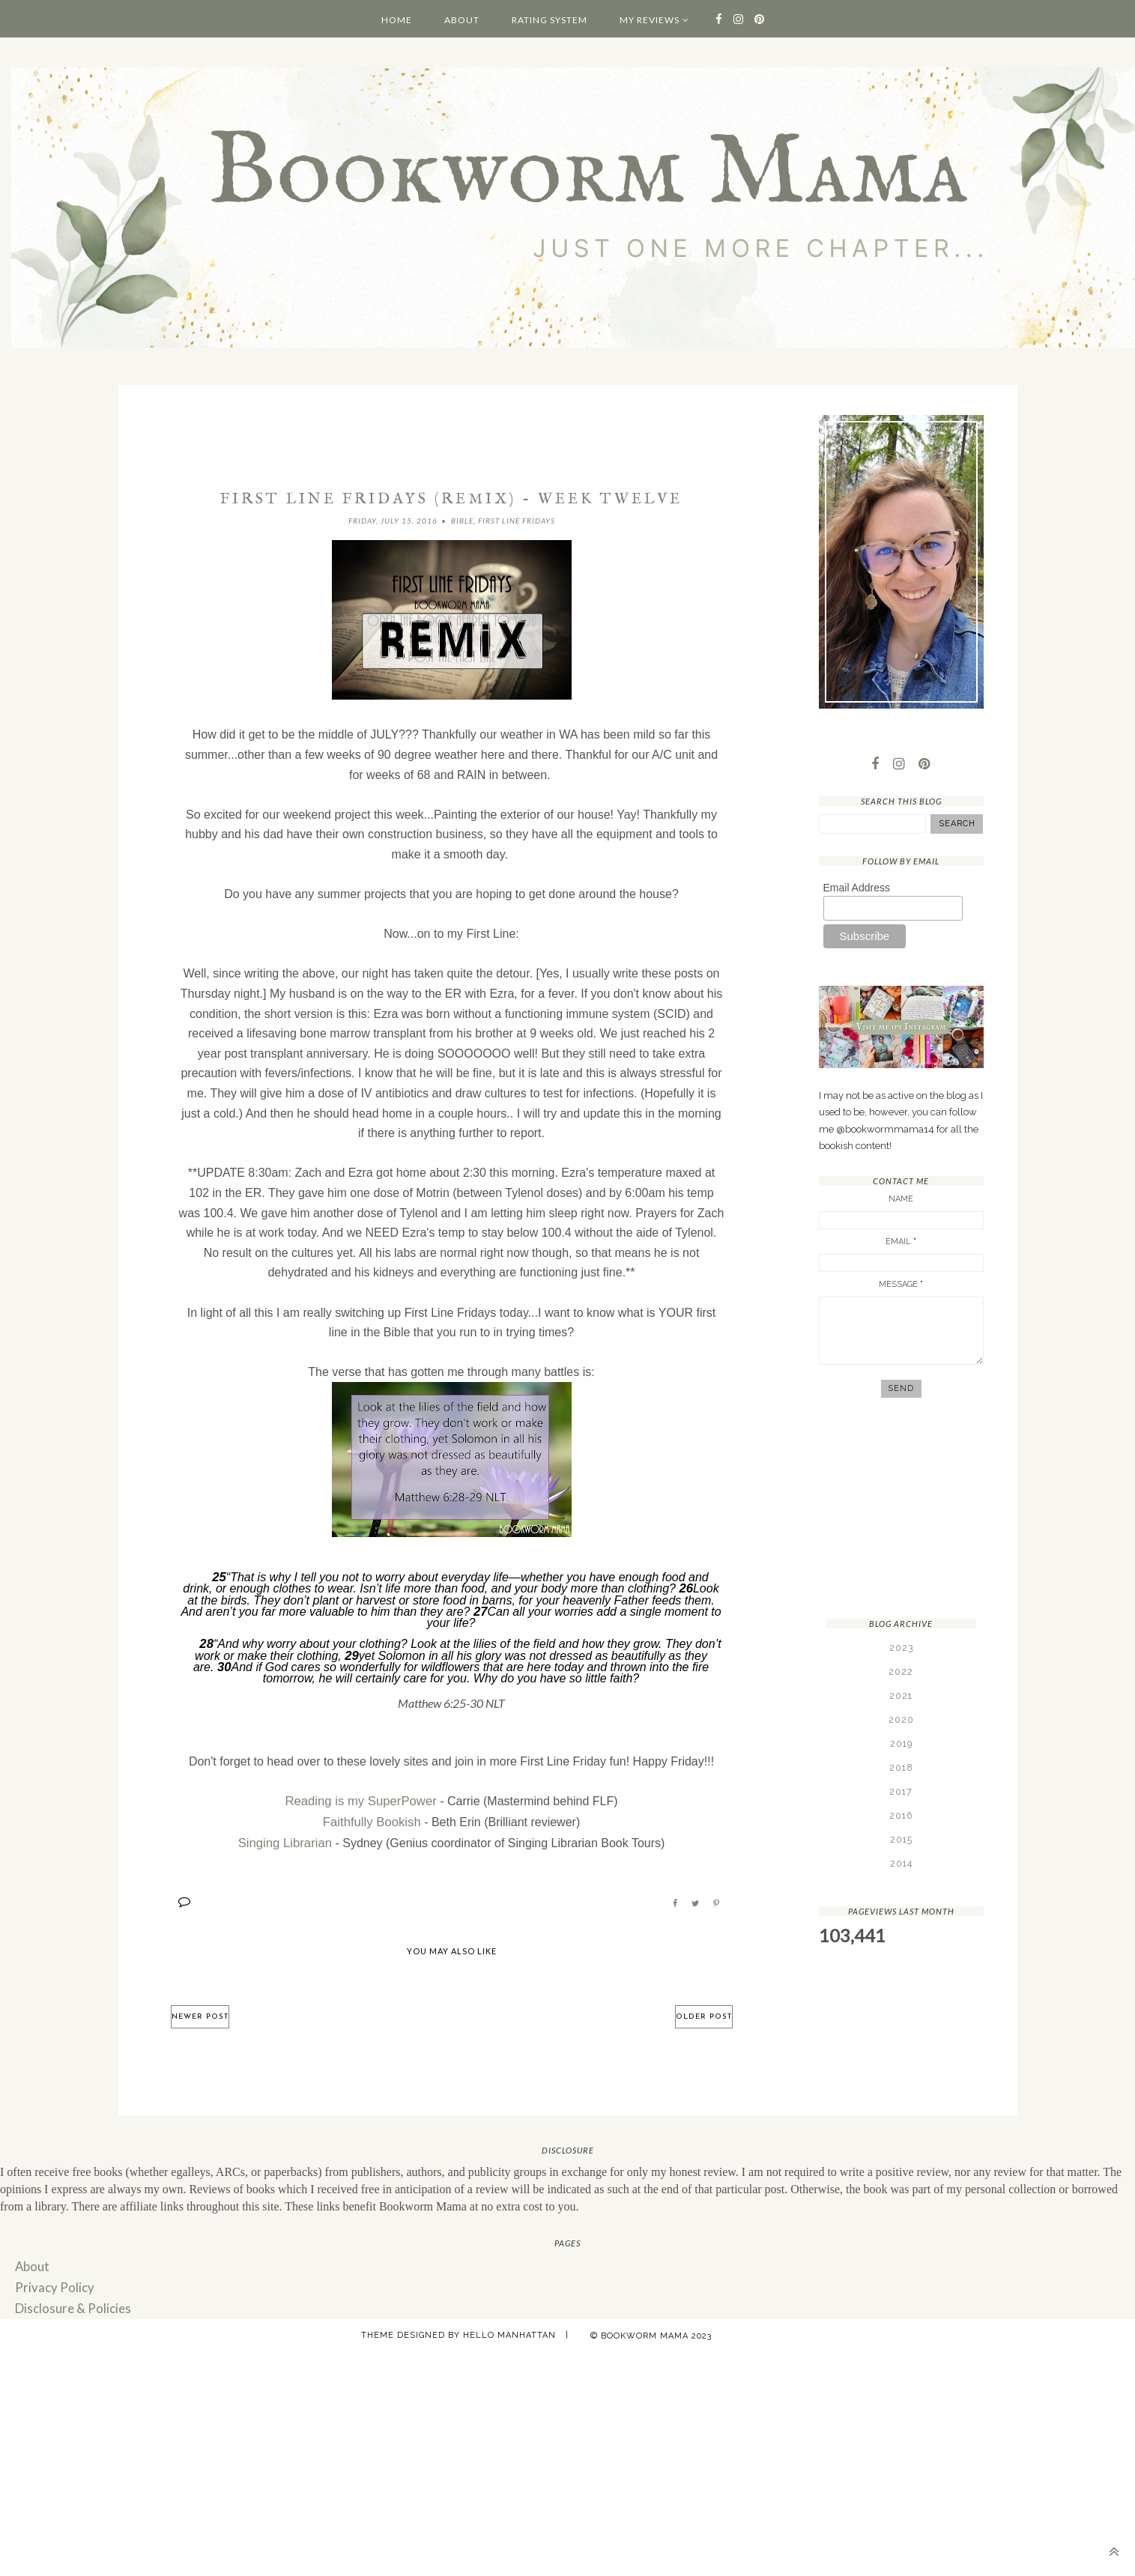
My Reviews (650, 19)
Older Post (704, 2012)
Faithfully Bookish (372, 1819)
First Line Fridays (516, 520)
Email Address (856, 888)
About (461, 19)
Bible (462, 520)
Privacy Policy (51, 2282)
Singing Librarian (285, 1839)
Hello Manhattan (509, 2329)
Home (396, 19)
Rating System (549, 19)
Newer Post (200, 2012)
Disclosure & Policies (69, 2302)
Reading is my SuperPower (361, 1799)
